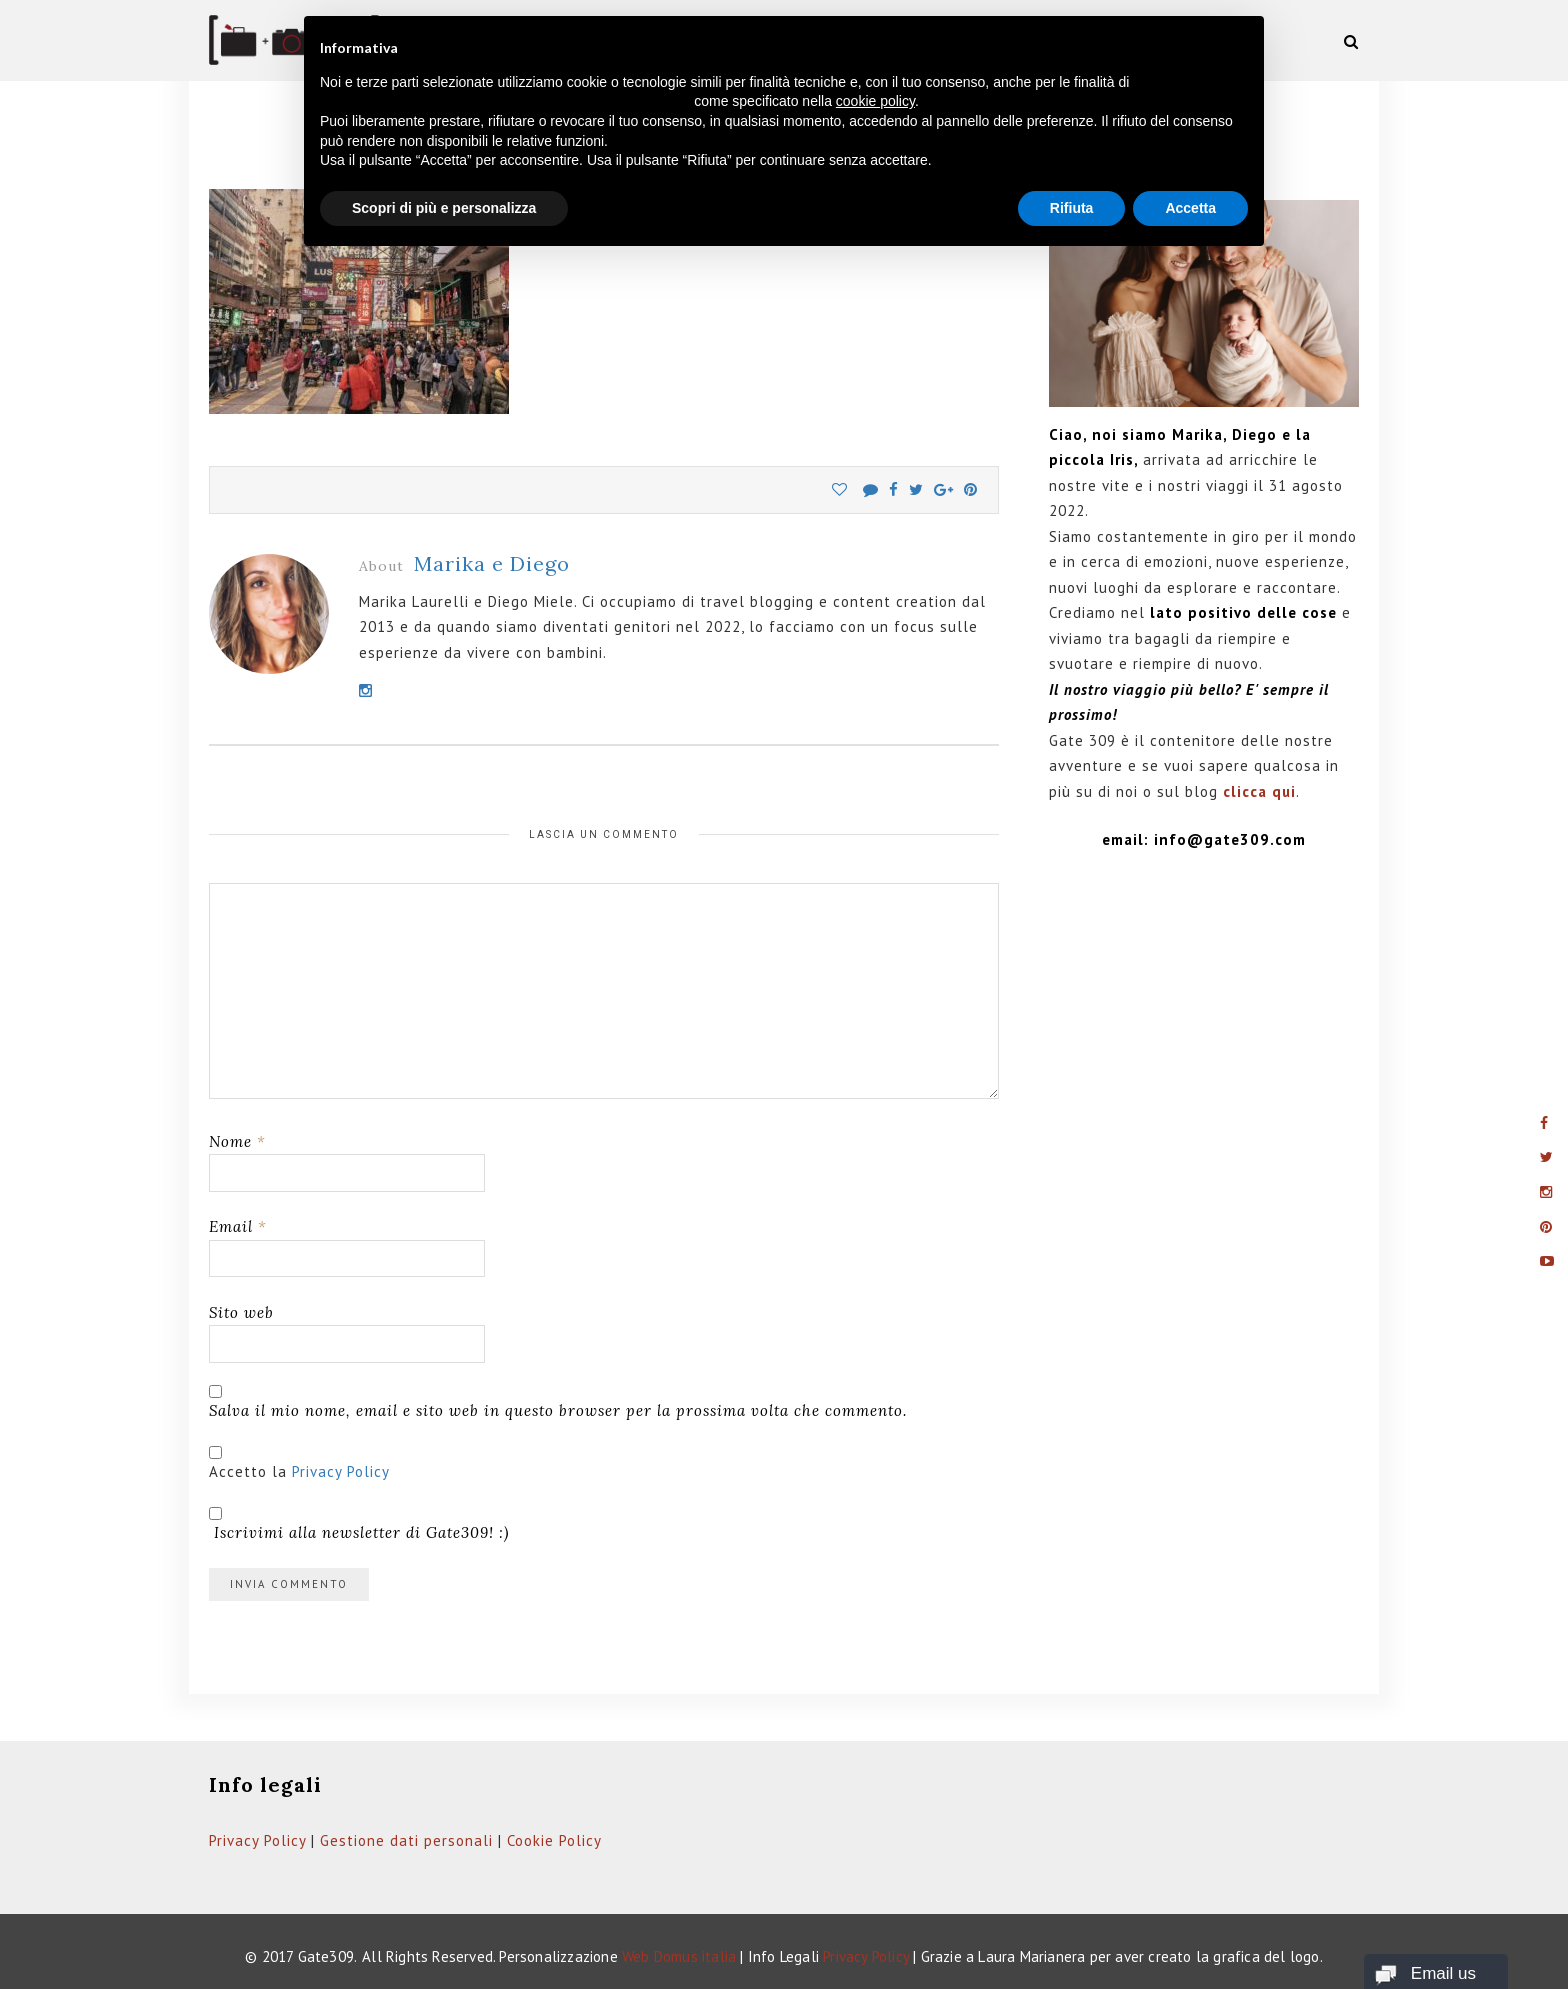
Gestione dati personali (406, 1840)
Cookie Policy (554, 1840)
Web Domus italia (679, 1956)
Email (238, 1226)
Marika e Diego (492, 563)
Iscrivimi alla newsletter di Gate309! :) (359, 1524)
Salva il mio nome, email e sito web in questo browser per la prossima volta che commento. (558, 1410)
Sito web (241, 1312)
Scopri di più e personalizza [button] (444, 208)
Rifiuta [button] (1072, 208)
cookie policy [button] (875, 101)
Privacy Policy (341, 1471)
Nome (237, 1141)
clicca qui (1259, 791)
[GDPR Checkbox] (215, 1452)
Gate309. (328, 1956)
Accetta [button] (1190, 208)
